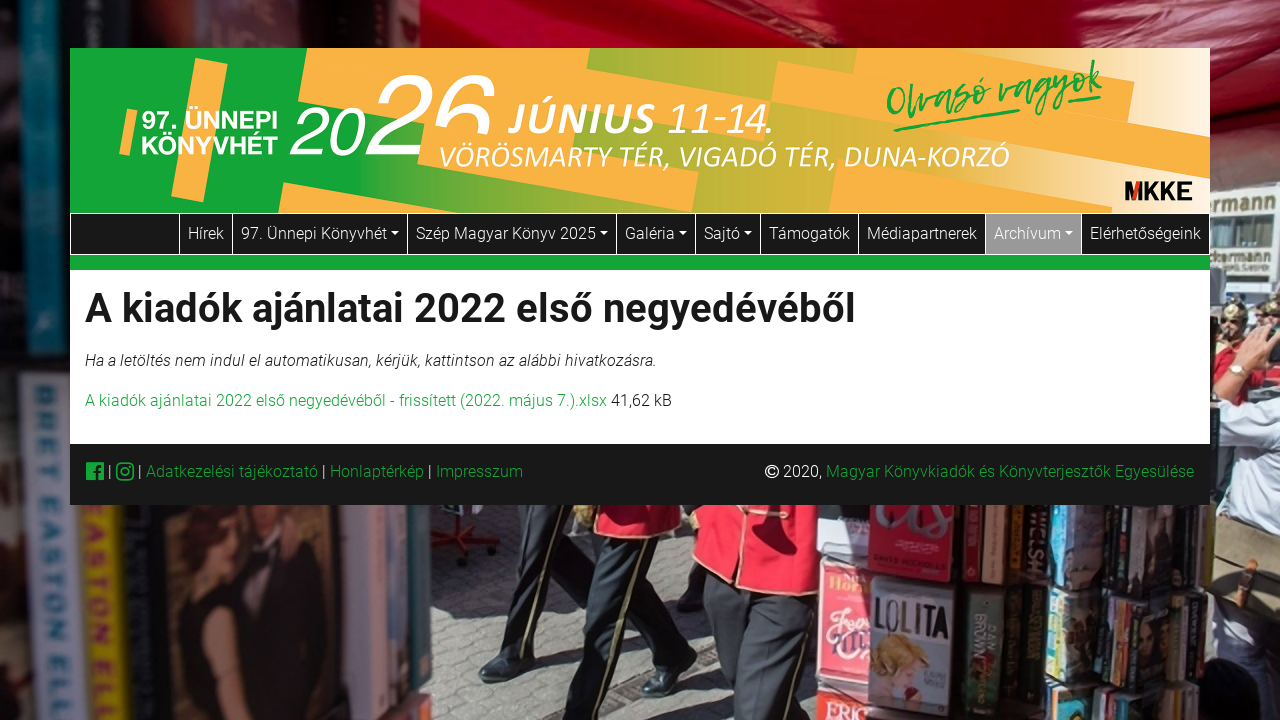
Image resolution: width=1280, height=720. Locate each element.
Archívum (1033, 233)
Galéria (656, 233)
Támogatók (809, 233)
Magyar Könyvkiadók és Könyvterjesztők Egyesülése (1010, 471)
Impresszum (479, 471)
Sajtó (728, 233)
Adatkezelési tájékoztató (232, 471)
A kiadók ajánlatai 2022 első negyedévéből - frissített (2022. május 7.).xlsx (346, 400)
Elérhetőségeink (1145, 233)
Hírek (206, 233)
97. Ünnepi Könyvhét (320, 233)
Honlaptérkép (379, 471)
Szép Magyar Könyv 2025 (512, 233)
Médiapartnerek (922, 233)
